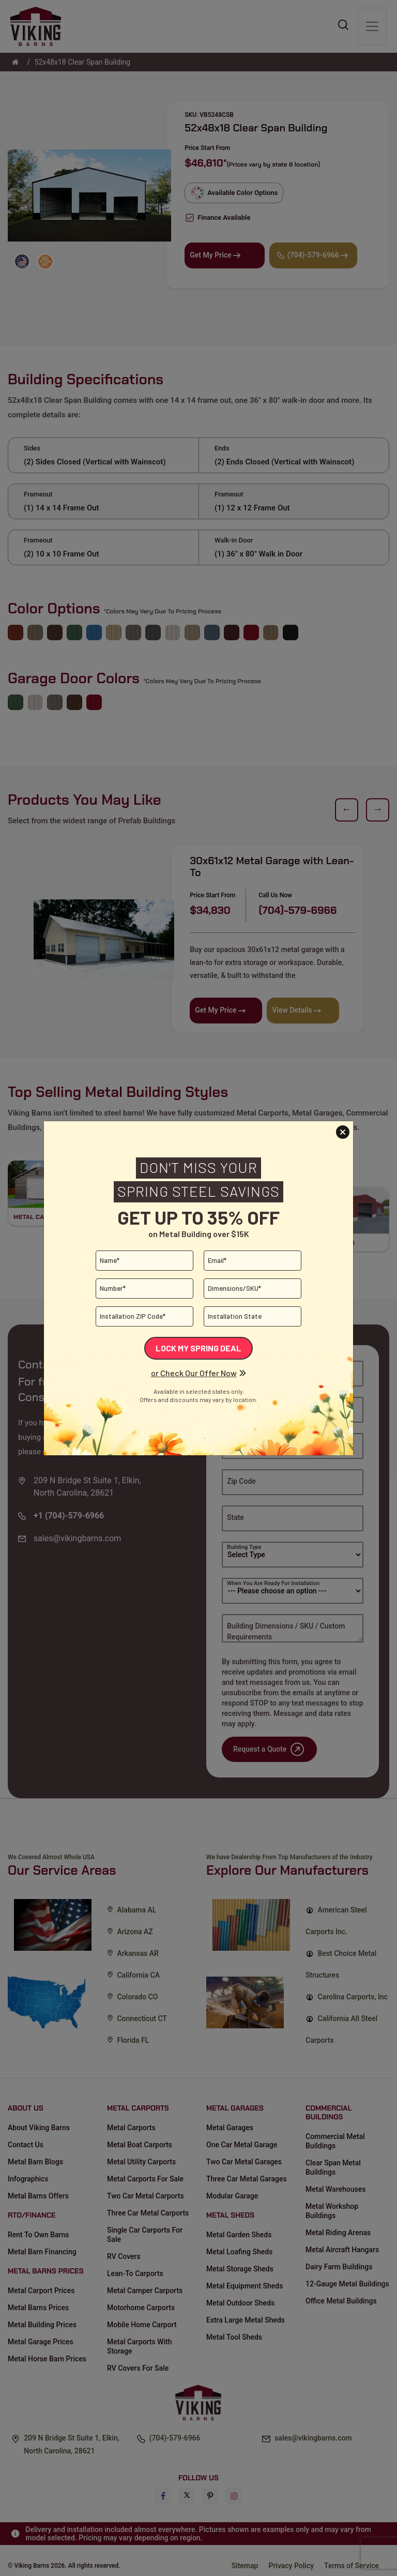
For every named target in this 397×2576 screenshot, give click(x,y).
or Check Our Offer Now (194, 1373)
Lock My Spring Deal (198, 1348)
